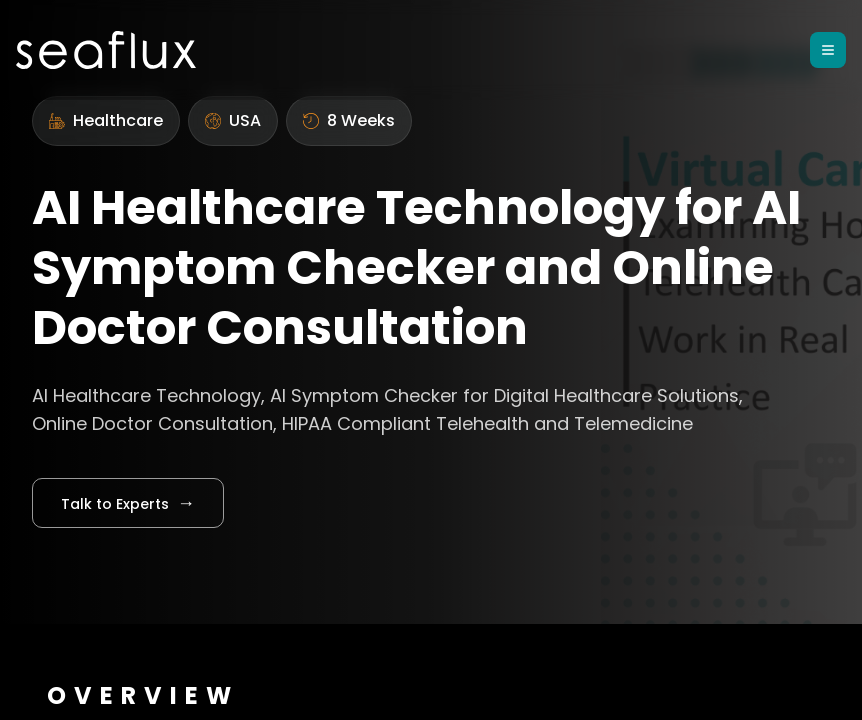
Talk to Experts (128, 502)
